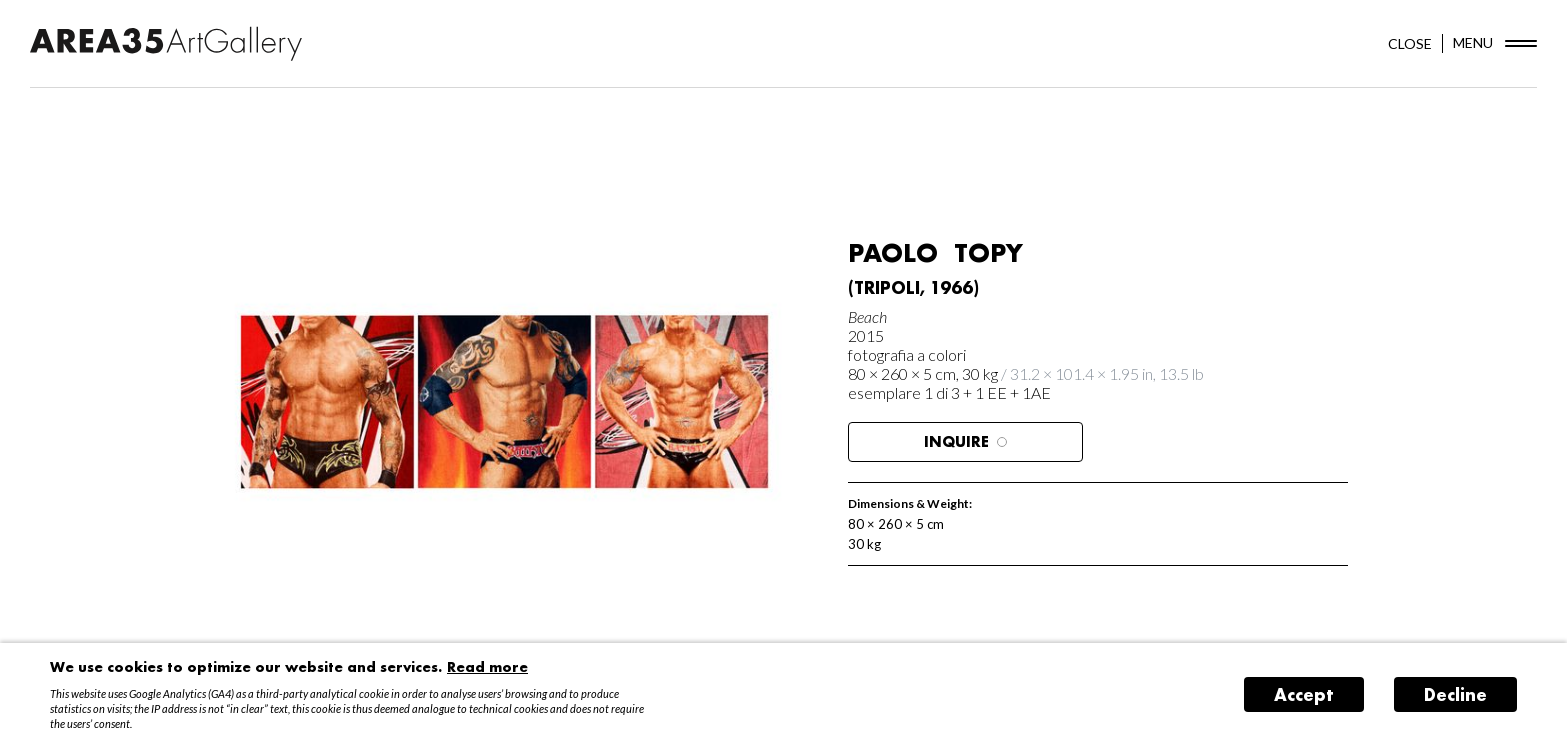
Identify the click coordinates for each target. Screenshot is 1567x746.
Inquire (965, 441)
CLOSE (1410, 43)
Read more (487, 666)
